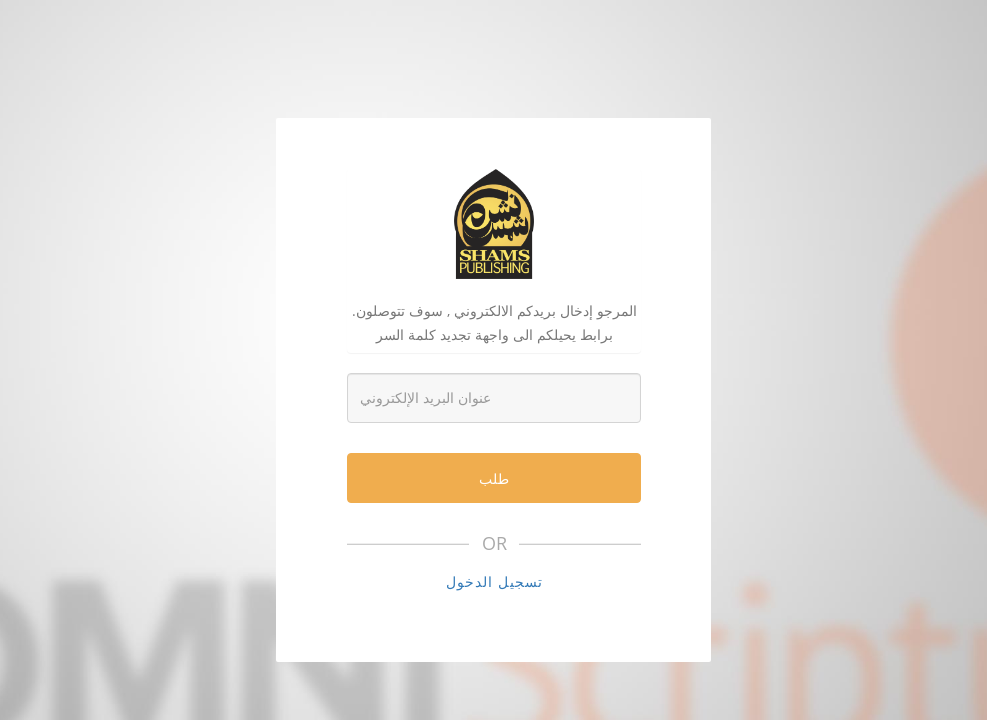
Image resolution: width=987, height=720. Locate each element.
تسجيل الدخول (494, 581)
